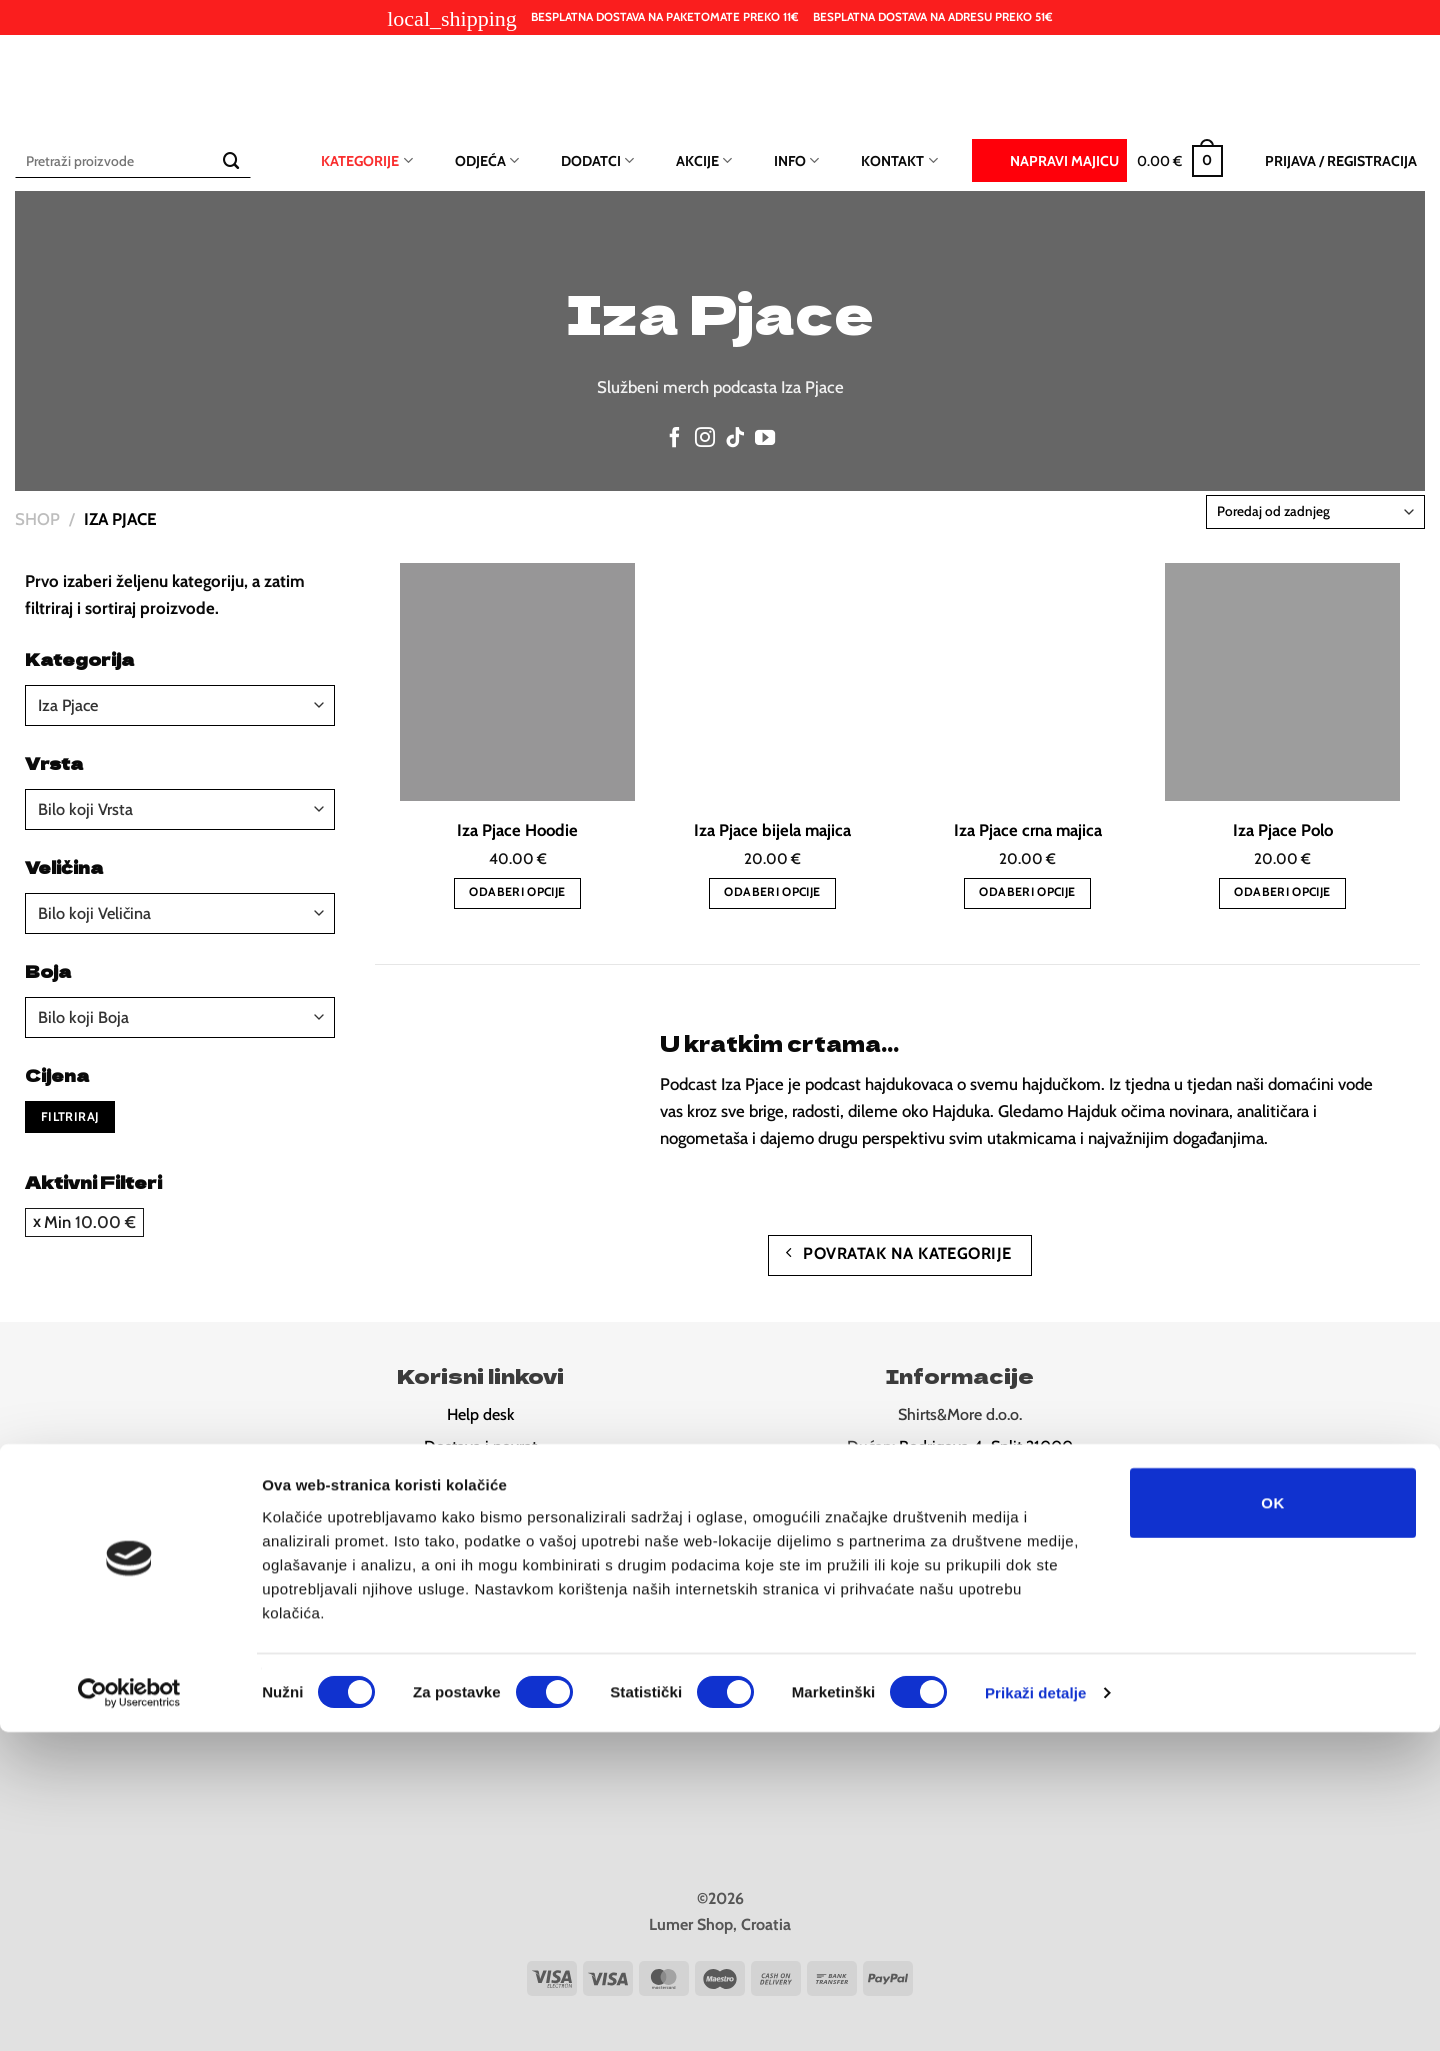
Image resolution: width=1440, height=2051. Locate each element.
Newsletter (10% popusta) (480, 1542)
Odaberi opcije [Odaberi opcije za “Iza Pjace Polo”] (1282, 891)
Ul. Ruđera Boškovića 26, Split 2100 (987, 1478)
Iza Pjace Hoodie (517, 830)
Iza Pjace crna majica (1028, 830)
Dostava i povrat (480, 1446)
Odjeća (487, 160)
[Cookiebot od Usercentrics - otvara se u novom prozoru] (129, 2012)
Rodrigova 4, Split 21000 (986, 1446)
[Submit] (232, 160)
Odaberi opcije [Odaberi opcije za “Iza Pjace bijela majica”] (772, 891)
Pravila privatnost (480, 1478)
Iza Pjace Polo (1283, 830)
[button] (1180, 161)
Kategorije (366, 160)
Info (796, 160)
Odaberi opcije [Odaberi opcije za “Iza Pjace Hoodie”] (517, 891)
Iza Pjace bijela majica (772, 830)
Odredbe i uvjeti (480, 1510)
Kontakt (899, 160)
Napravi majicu (1049, 159)
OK (1272, 1820)
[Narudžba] (1315, 512)
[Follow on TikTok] (735, 439)
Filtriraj (70, 1116)
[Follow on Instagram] (705, 439)
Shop (37, 519)
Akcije (704, 160)
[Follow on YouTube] (765, 439)
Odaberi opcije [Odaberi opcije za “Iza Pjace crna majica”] (1027, 891)
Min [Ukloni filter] (90, 1222)
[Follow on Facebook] (675, 439)
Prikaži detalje (1036, 2011)
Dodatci (597, 160)
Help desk (480, 1414)
